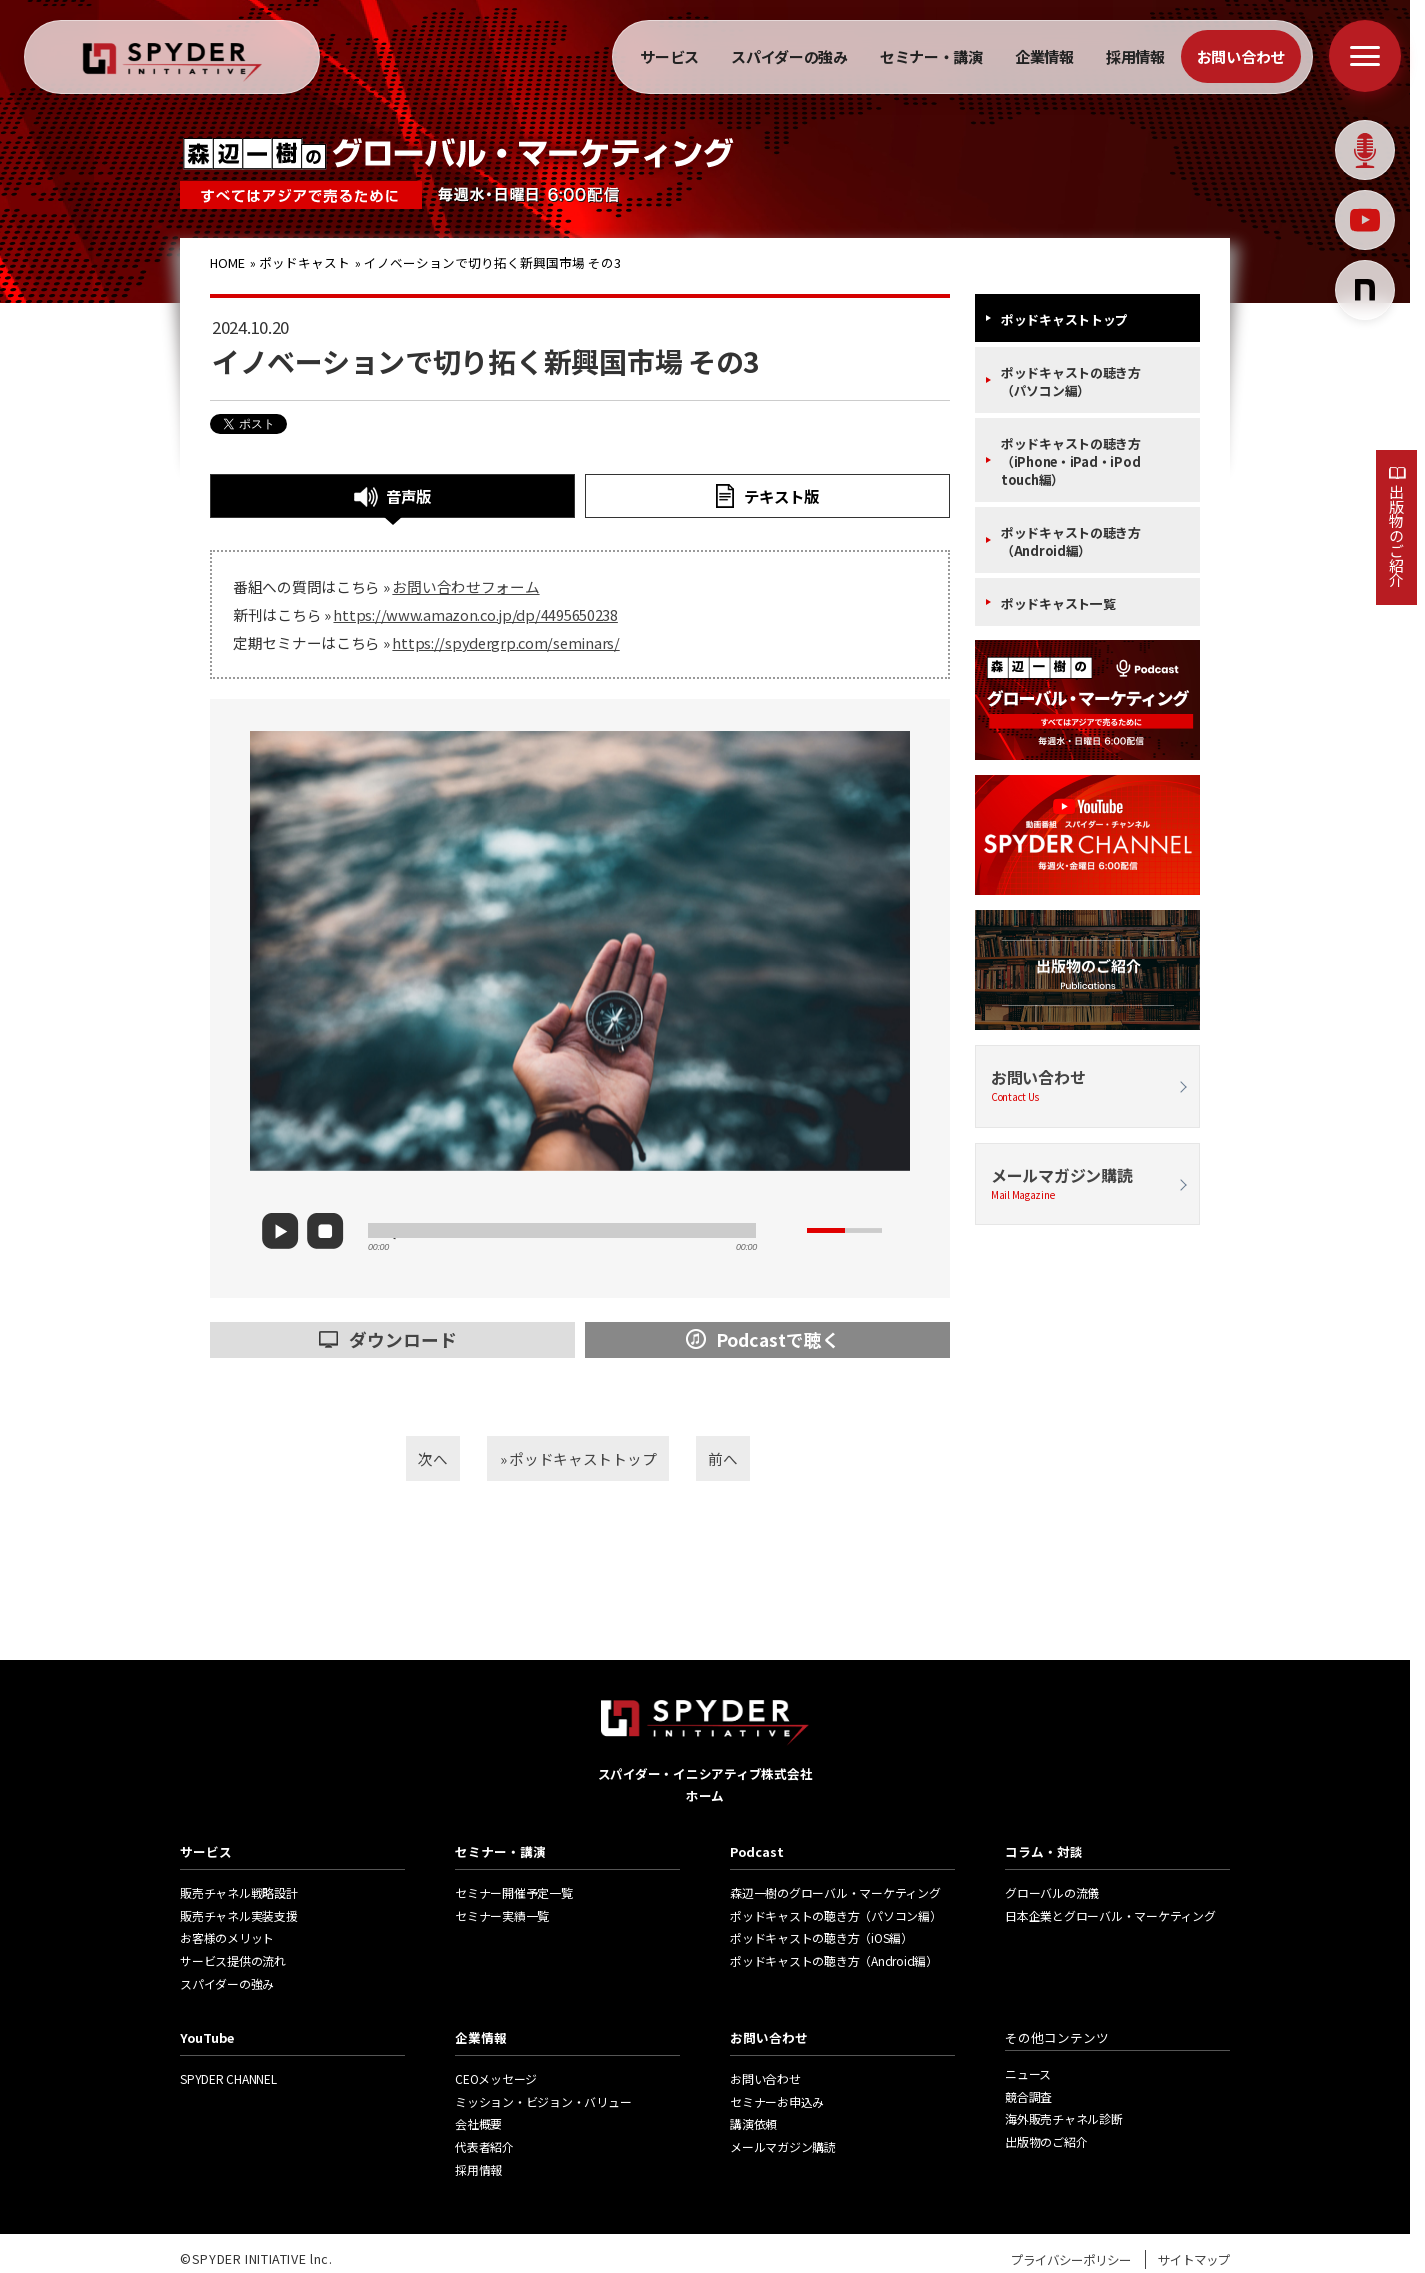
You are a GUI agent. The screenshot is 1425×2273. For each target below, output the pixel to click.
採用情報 (1135, 56)
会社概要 (478, 2123)
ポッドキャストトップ (1064, 319)
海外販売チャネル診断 (1064, 2118)
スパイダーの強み (789, 56)
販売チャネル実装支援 (239, 1915)
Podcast (757, 1851)
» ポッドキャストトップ (578, 1456)
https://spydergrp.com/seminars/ (505, 642)
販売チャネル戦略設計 (239, 1892)
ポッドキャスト (306, 262)
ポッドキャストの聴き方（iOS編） (821, 1937)
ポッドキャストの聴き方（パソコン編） (1071, 381)
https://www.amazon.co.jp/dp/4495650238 (475, 614)
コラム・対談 (1044, 1851)
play (290, 1231)
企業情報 (1044, 56)
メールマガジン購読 (1087, 1183)
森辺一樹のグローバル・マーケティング (835, 1892)
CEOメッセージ (496, 2078)
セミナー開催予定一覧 (514, 1892)
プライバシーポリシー (1071, 2259)
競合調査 (1028, 2096)
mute (789, 1230)
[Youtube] (1365, 220)
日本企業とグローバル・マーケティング (1110, 1915)
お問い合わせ (1241, 56)
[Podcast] (1365, 150)
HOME (229, 262)
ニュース (1028, 2073)
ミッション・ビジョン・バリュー (543, 2101)
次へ (405, 1456)
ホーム (705, 1795)
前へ (749, 1456)
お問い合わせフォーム (465, 586)
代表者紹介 (484, 2146)
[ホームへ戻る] (172, 62)
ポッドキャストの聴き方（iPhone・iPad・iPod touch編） (1071, 461)
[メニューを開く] (1365, 56)
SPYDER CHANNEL (228, 2078)
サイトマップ (1194, 2259)
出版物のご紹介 (1396, 535)
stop (331, 1232)
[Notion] (1365, 290)
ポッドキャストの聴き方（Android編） (1071, 541)
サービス (669, 56)
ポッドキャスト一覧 (1058, 603)
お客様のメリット (227, 1937)
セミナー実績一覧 (502, 1915)
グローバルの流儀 (1052, 1892)
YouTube (207, 2037)
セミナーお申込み (777, 2101)
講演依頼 (753, 2123)
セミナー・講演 (931, 56)
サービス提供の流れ (233, 1960)
